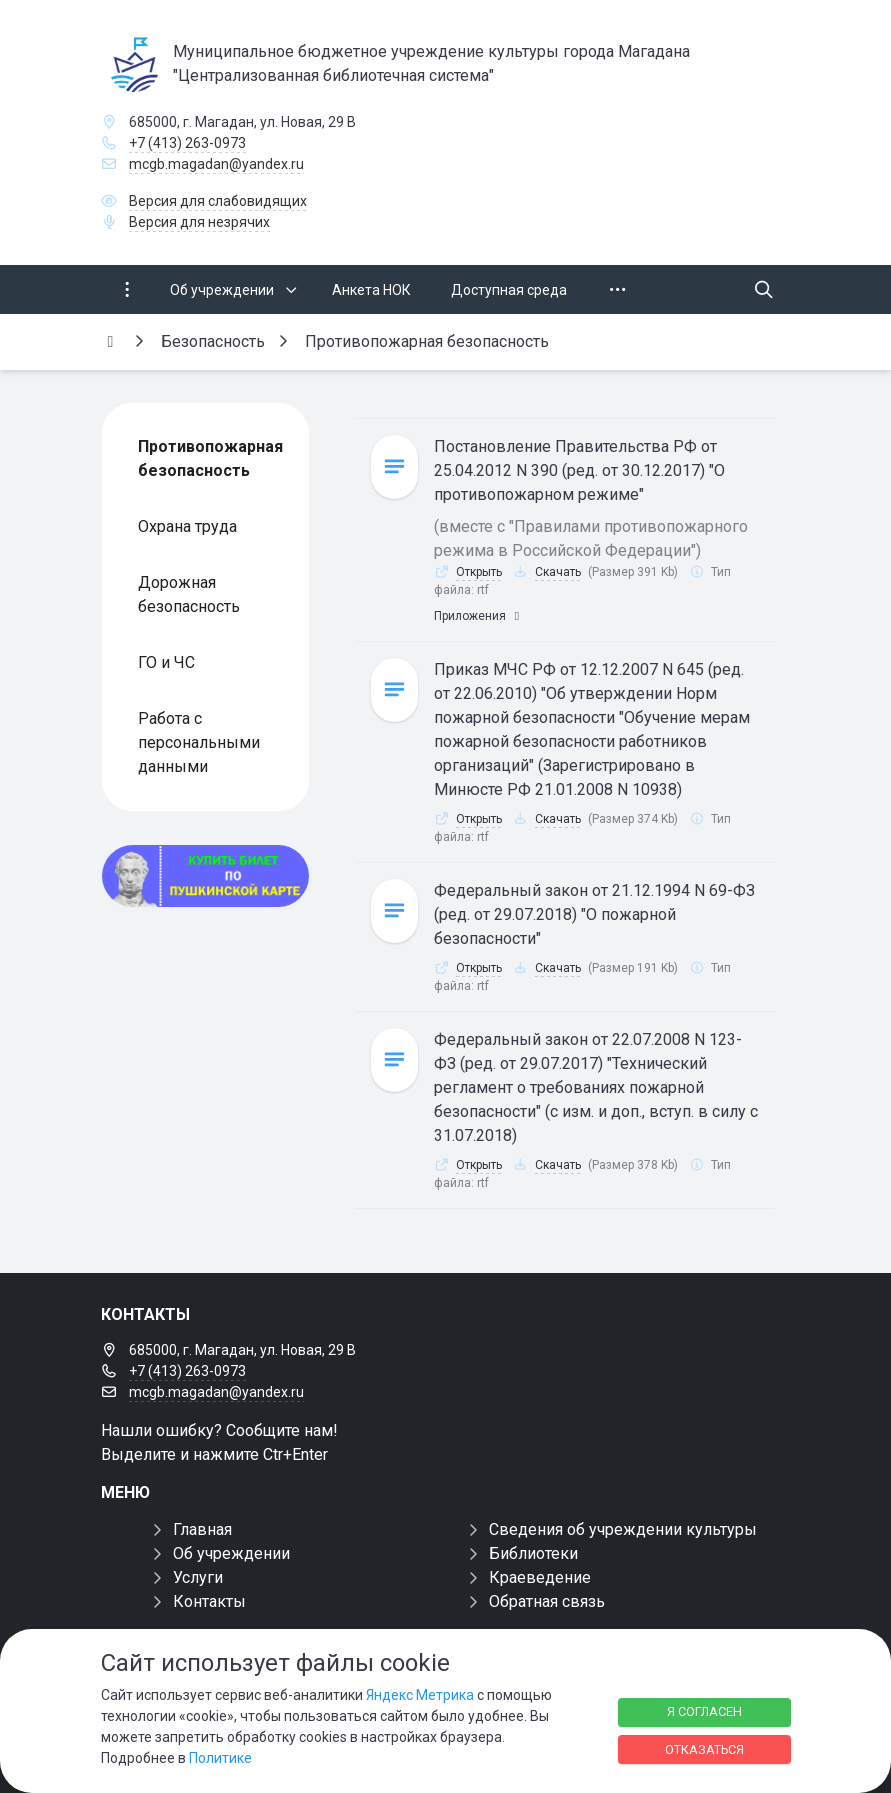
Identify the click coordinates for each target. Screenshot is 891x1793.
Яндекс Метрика (420, 1695)
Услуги (198, 1577)
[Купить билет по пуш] (206, 876)
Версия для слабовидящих (218, 201)
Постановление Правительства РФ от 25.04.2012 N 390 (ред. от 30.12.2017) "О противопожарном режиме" (579, 470)
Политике (220, 1758)
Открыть (479, 572)
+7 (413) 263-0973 (187, 143)
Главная (202, 1529)
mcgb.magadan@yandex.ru (216, 164)
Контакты (209, 1601)
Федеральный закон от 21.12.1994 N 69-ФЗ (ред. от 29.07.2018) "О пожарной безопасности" (594, 914)
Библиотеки (533, 1553)
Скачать (558, 572)
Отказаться (704, 1749)
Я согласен (704, 1711)
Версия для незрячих (199, 222)
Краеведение (540, 1577)
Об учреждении (231, 1553)
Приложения (479, 616)
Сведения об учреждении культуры (623, 1529)
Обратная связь (547, 1601)
